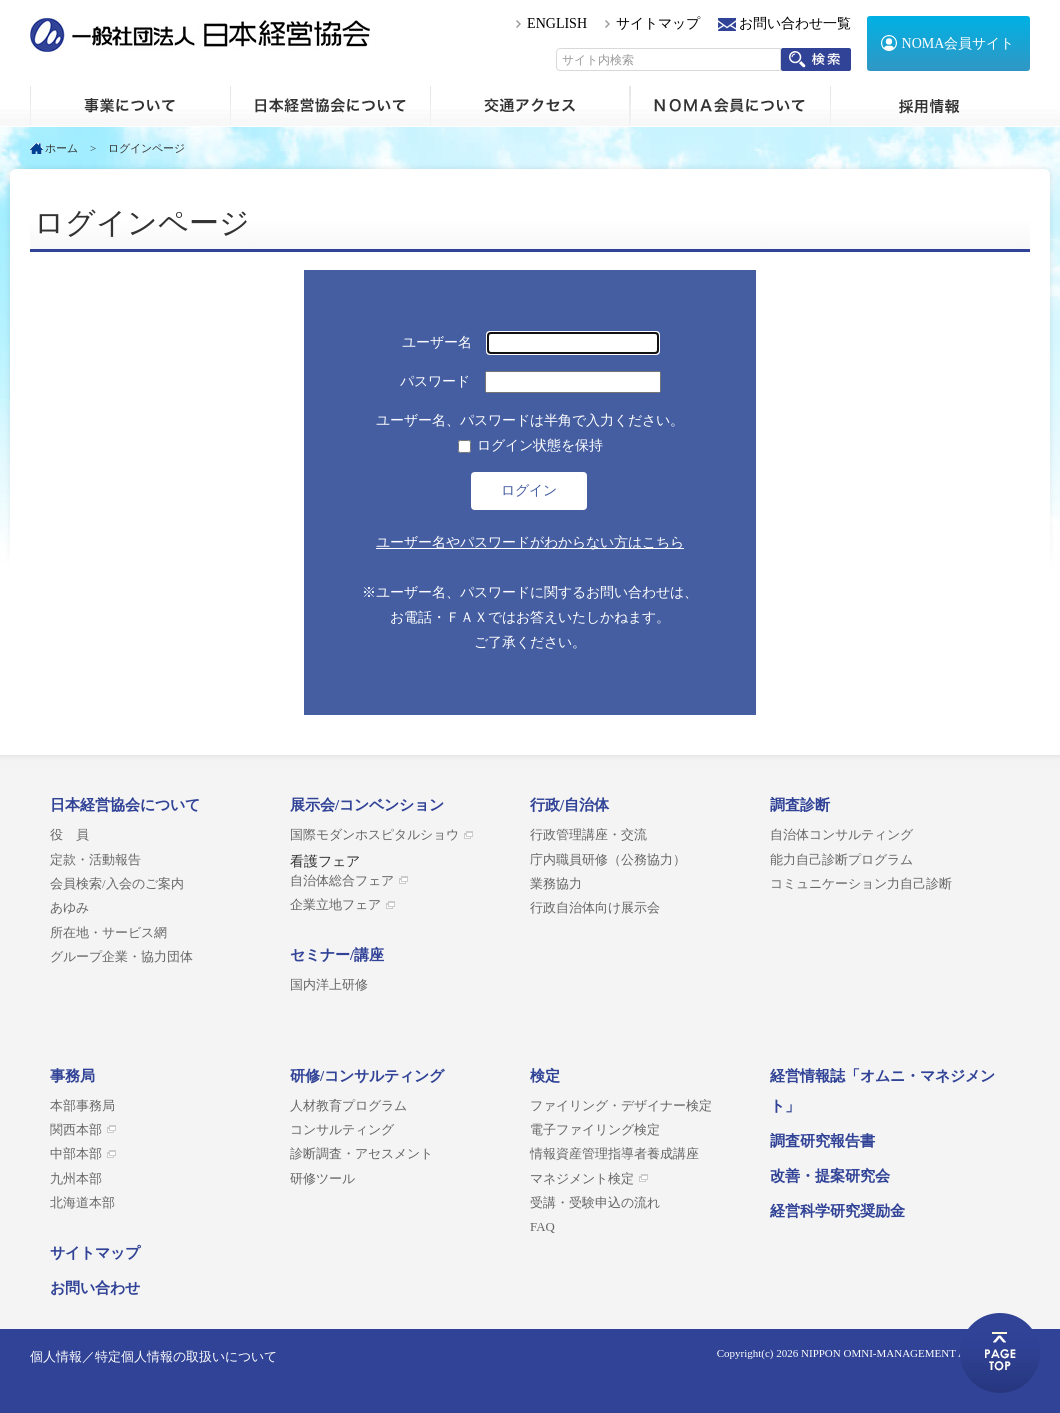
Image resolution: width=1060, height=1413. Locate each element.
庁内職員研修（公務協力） (608, 860)
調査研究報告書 (822, 1141)
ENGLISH (557, 23)
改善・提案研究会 (830, 1176)
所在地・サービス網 (108, 933)
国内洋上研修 (329, 985)
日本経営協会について (330, 106)
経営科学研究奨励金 (837, 1211)
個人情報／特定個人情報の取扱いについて (153, 1356)
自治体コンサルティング (841, 835)
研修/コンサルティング (367, 1076)
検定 (545, 1076)
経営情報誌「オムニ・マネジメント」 (882, 1091)
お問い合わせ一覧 (795, 23)
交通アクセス (530, 106)
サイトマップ (658, 23)
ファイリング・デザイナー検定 (621, 1106)
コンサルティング (342, 1130)
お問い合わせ (95, 1288)
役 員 (69, 835)
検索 (816, 59)
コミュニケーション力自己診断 (861, 884)
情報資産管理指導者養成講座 (614, 1154)
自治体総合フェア (342, 881)
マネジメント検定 (582, 1179)
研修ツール (322, 1179)
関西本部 (76, 1130)
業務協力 (556, 884)
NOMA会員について (730, 106)
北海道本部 (82, 1203)
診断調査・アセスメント (361, 1154)
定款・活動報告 (95, 860)
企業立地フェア (335, 905)
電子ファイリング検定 (595, 1130)
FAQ (542, 1227)
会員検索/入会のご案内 (117, 884)
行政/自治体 (569, 805)
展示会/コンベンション (367, 805)
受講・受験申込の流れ (595, 1203)
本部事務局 (82, 1106)
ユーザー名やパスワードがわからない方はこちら (530, 542)
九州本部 (76, 1179)
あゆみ (69, 908)
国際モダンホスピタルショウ (374, 835)
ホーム (130, 106)
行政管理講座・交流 (588, 835)
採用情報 (930, 106)
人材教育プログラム (348, 1106)
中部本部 (76, 1154)
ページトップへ (1000, 1353)
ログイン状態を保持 (540, 445)
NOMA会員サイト (958, 43)
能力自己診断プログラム (841, 860)
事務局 (72, 1076)
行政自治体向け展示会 (595, 908)
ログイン (529, 490)
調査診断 (800, 805)
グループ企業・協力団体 (121, 957)
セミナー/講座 (337, 955)
